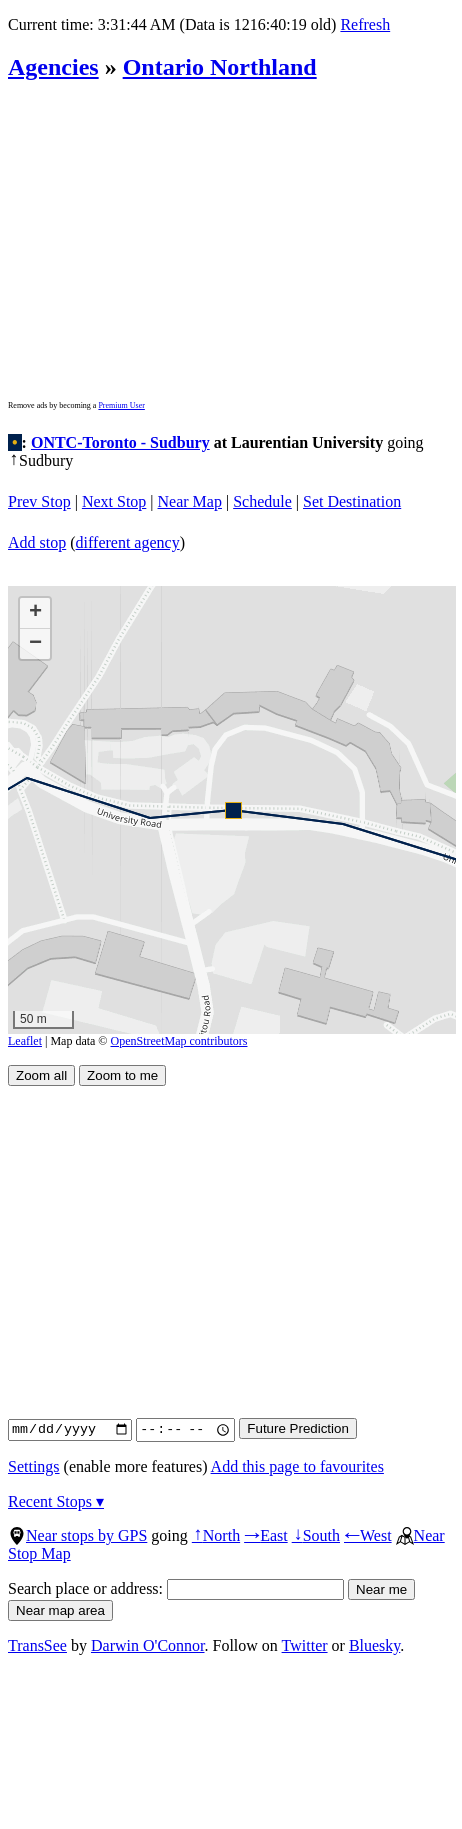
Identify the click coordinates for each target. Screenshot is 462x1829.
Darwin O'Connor (148, 1645)
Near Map (190, 501)
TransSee (37, 1645)
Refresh (365, 24)
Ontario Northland (220, 67)
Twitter (305, 1645)
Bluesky (374, 1645)
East (266, 1535)
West (368, 1535)
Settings (34, 1466)
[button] (232, 809)
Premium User (121, 405)
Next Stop (114, 501)
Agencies (53, 67)
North (216, 1535)
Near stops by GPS (77, 1535)
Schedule (262, 501)
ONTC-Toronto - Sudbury (120, 442)
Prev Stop (39, 501)
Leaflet (25, 1041)
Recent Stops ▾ (56, 1501)
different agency (128, 542)
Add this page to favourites (297, 1466)
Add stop (37, 542)
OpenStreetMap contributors (179, 1041)
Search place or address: (176, 1588)
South (316, 1535)
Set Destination (352, 501)
